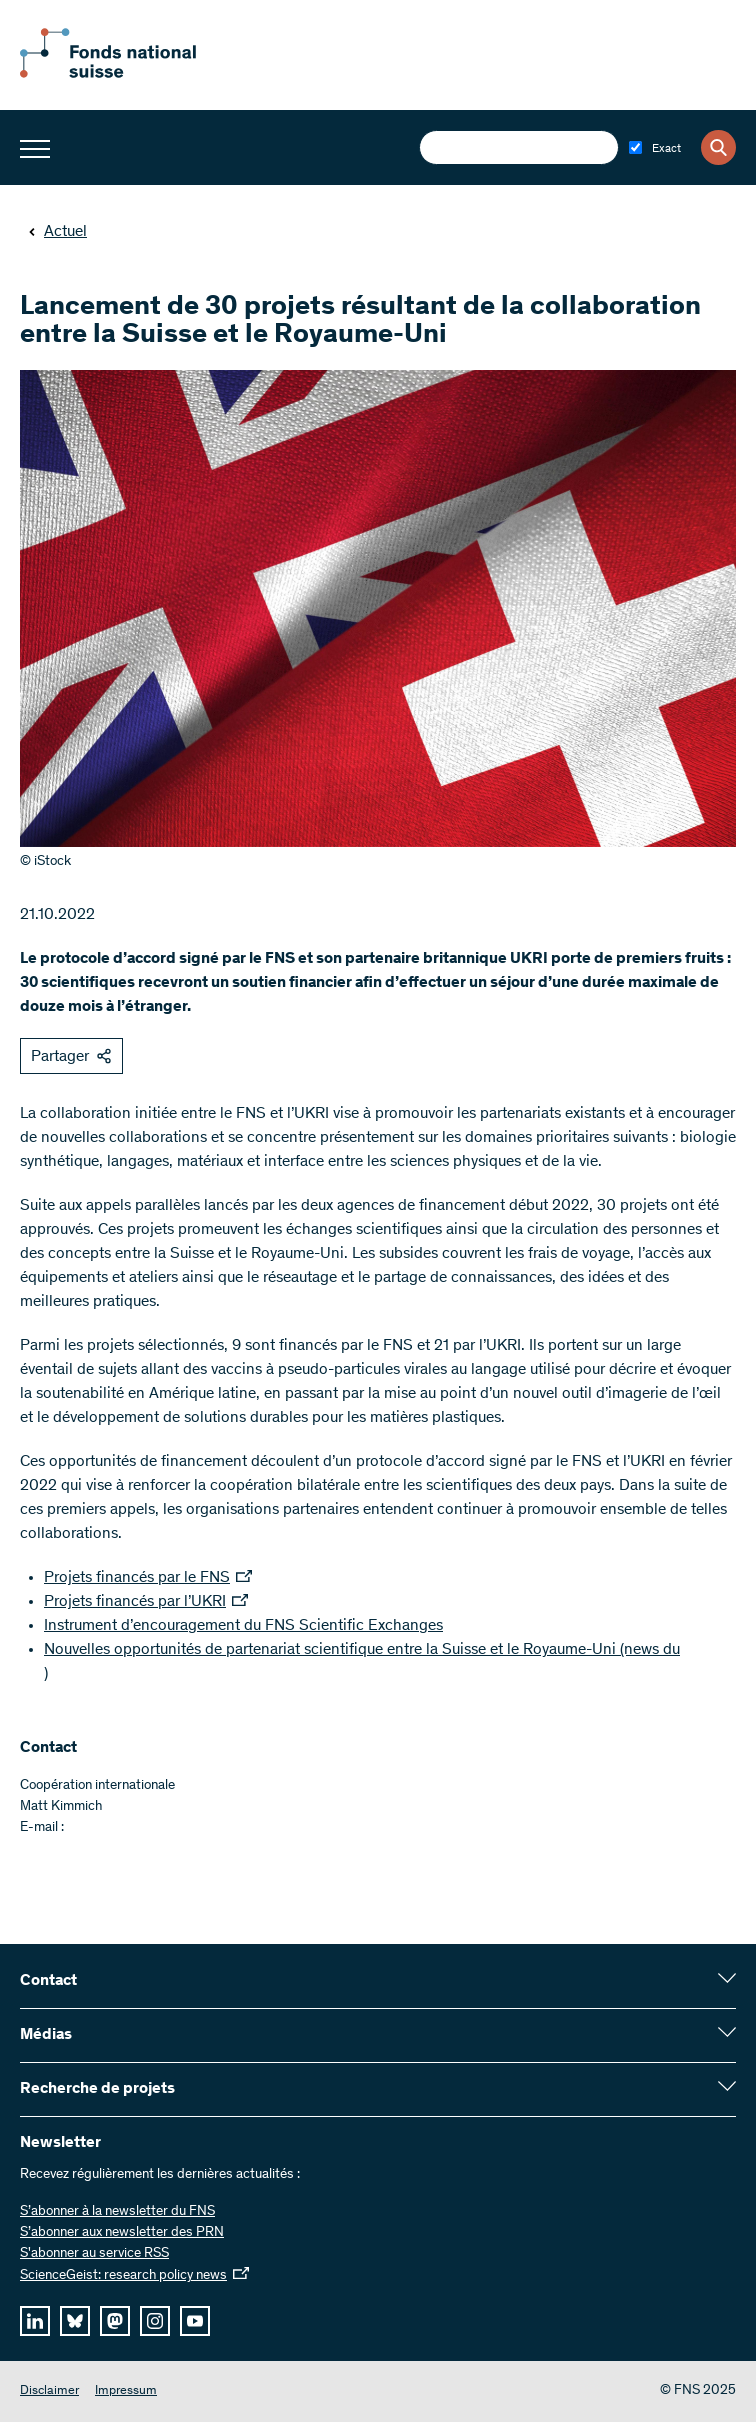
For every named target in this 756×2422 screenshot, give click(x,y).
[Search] (718, 147)
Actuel (57, 232)
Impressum (126, 2391)
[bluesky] (75, 2321)
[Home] (130, 74)
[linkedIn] (35, 2321)
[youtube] (195, 2321)
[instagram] (155, 2321)
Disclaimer (49, 2391)
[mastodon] (115, 2321)
